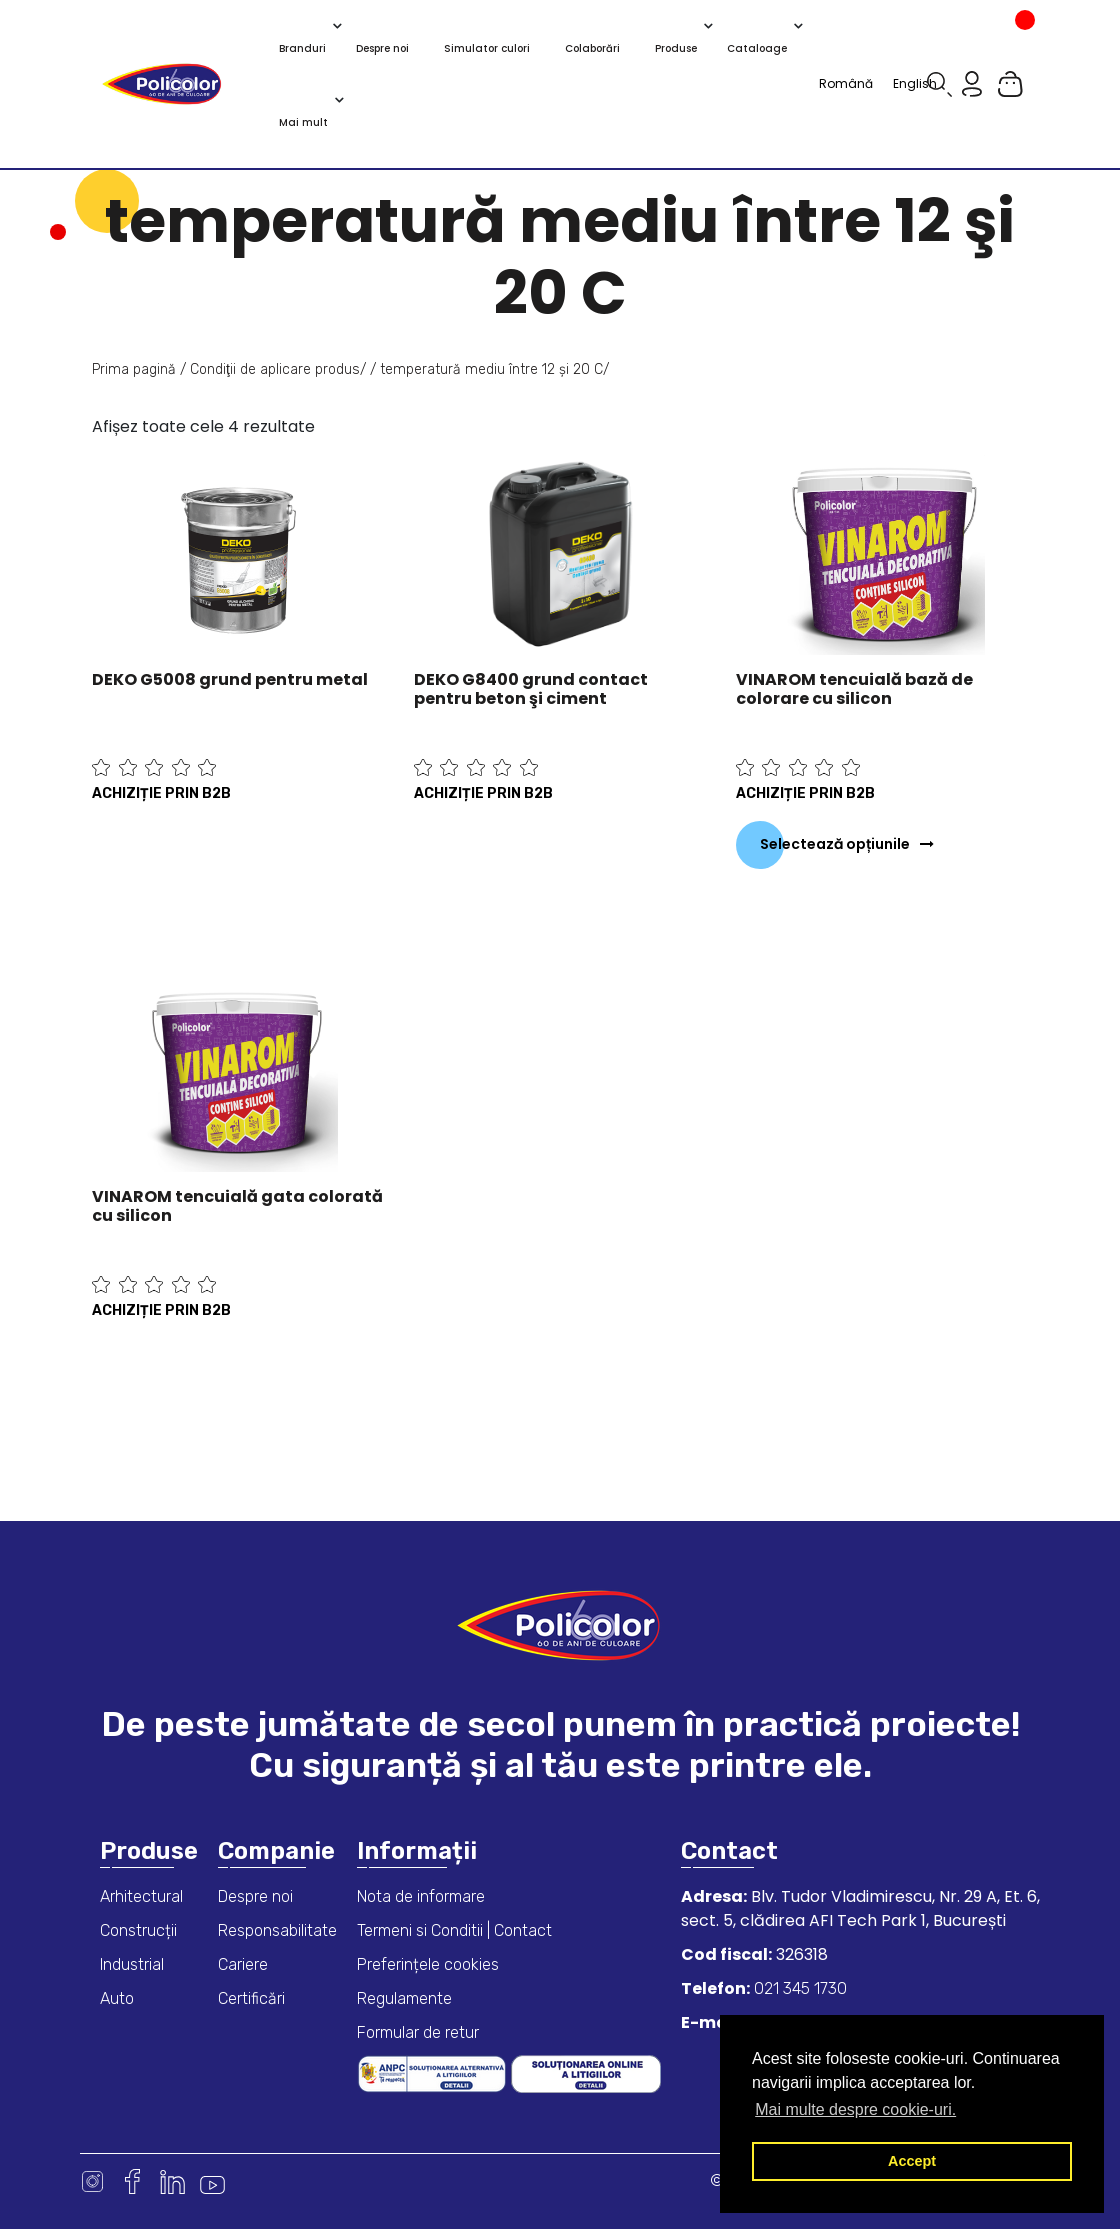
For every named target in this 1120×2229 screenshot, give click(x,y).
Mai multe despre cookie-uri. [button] (855, 2109)
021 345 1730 (798, 1988)
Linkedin (172, 2181)
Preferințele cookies (428, 1964)
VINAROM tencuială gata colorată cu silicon (237, 1206)
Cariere (243, 1964)
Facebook (132, 2181)
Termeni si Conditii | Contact (454, 1930)
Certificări (251, 1998)
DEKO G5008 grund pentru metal (230, 679)
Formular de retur (418, 2032)
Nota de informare (421, 1896)
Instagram (92, 2181)
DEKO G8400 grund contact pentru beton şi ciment (531, 689)
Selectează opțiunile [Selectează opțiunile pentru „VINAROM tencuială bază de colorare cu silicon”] (835, 844)
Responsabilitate (277, 1930)
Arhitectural (141, 1896)
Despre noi (255, 1896)
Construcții (138, 1930)
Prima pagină (134, 369)
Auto (117, 1998)
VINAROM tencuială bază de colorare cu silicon (854, 689)
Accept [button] (912, 2161)
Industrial (132, 1964)
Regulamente (404, 1998)
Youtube (212, 2181)
